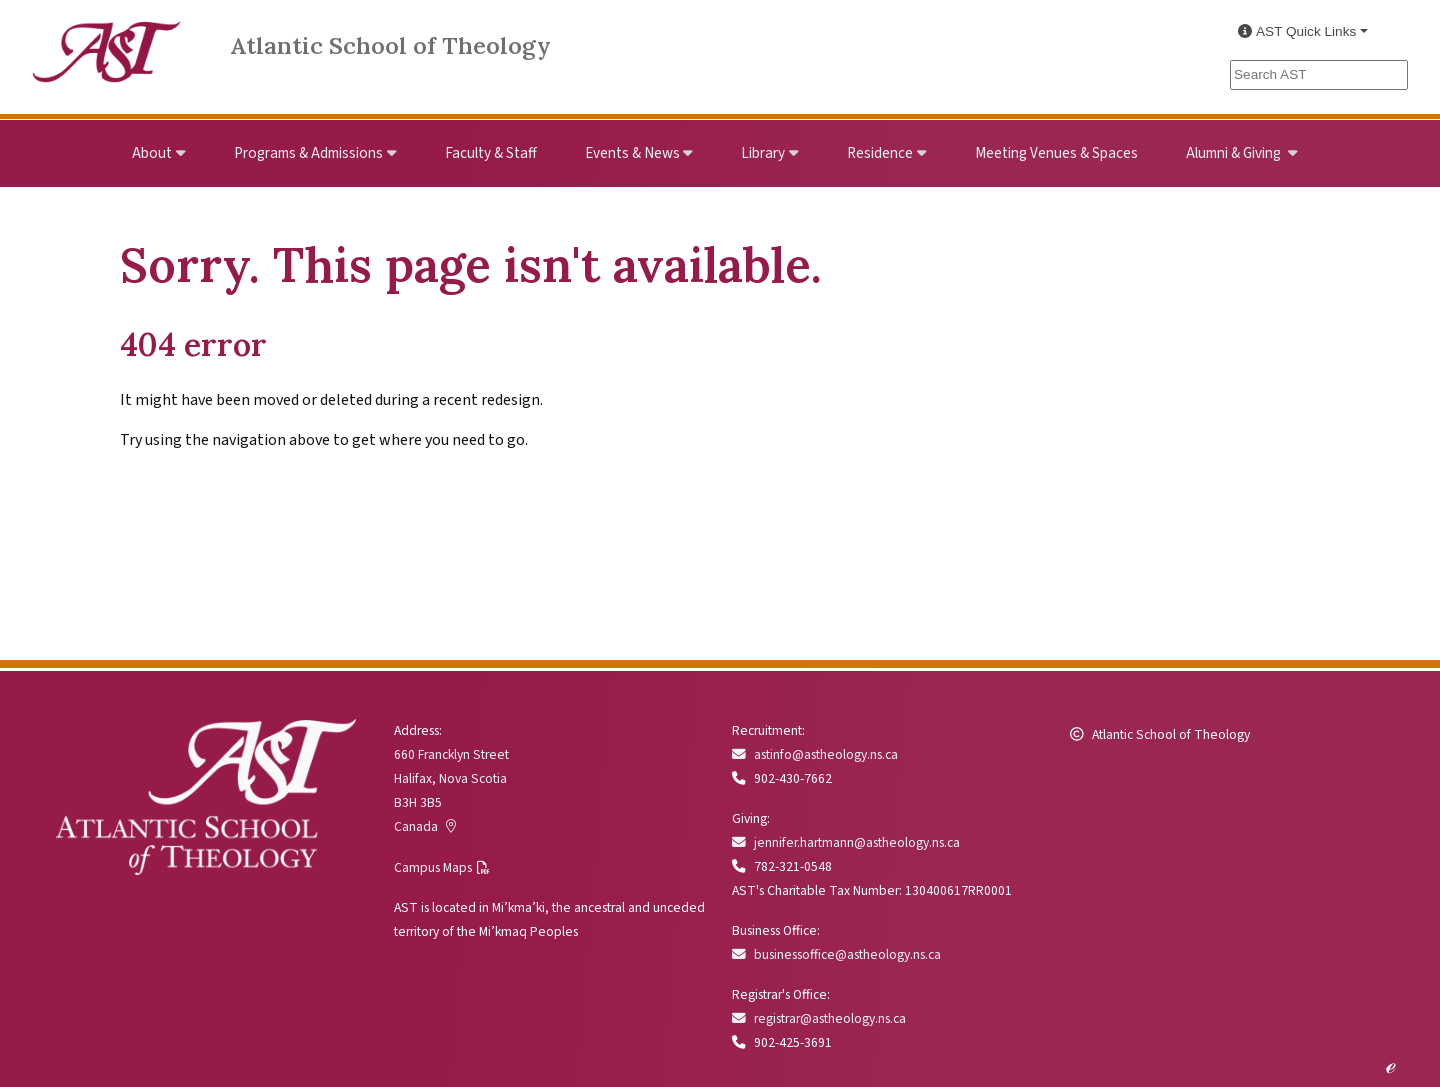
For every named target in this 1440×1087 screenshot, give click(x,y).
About (152, 153)
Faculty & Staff (491, 153)
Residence (880, 153)
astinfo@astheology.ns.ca (815, 754)
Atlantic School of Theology (390, 45)
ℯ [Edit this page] (1390, 1065)
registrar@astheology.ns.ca (819, 1018)
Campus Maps (433, 867)
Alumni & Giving (1235, 153)
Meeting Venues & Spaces (1056, 153)
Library (763, 153)
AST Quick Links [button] (1297, 31)
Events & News (632, 153)
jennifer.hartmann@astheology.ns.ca (846, 842)
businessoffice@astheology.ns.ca (836, 954)
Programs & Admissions (308, 153)
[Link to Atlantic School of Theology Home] (107, 40)
